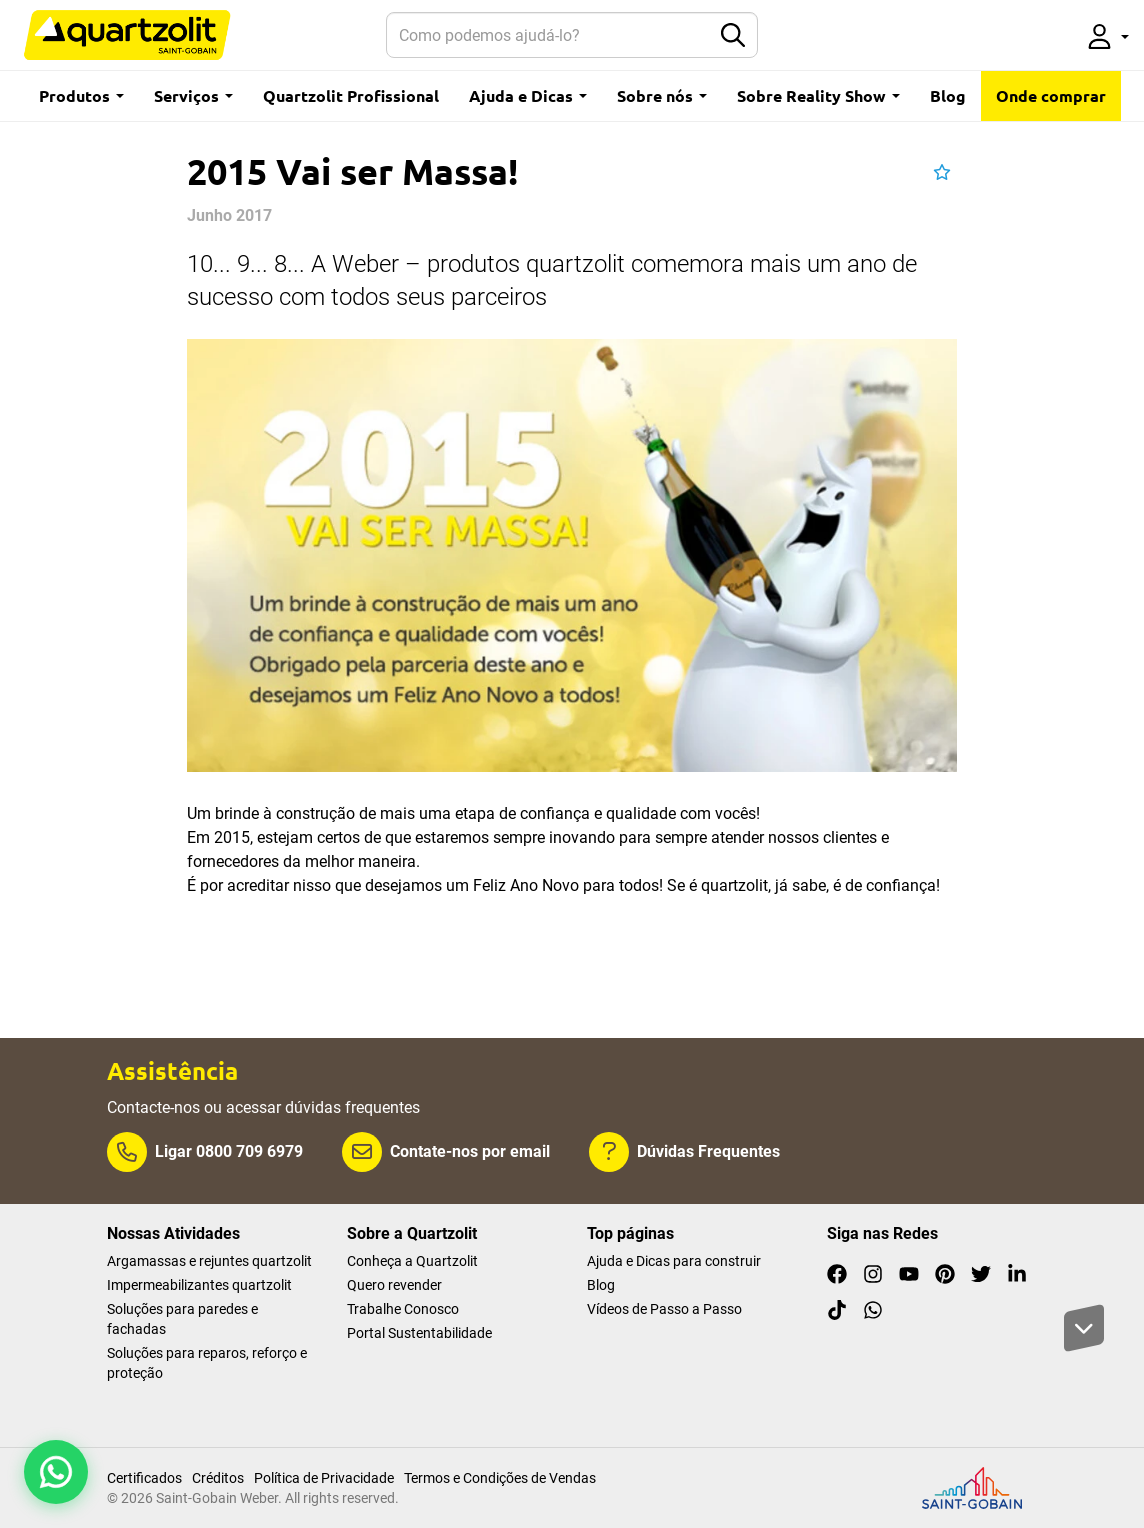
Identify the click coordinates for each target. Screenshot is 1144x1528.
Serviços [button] (193, 95)
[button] (1108, 35)
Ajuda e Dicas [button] (528, 95)
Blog (948, 95)
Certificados (144, 1478)
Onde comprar (1051, 95)
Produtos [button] (81, 95)
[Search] (548, 35)
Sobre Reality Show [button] (818, 95)
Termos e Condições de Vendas (500, 1478)
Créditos (218, 1478)
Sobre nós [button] (662, 95)
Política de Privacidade (324, 1478)
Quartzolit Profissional (351, 95)
